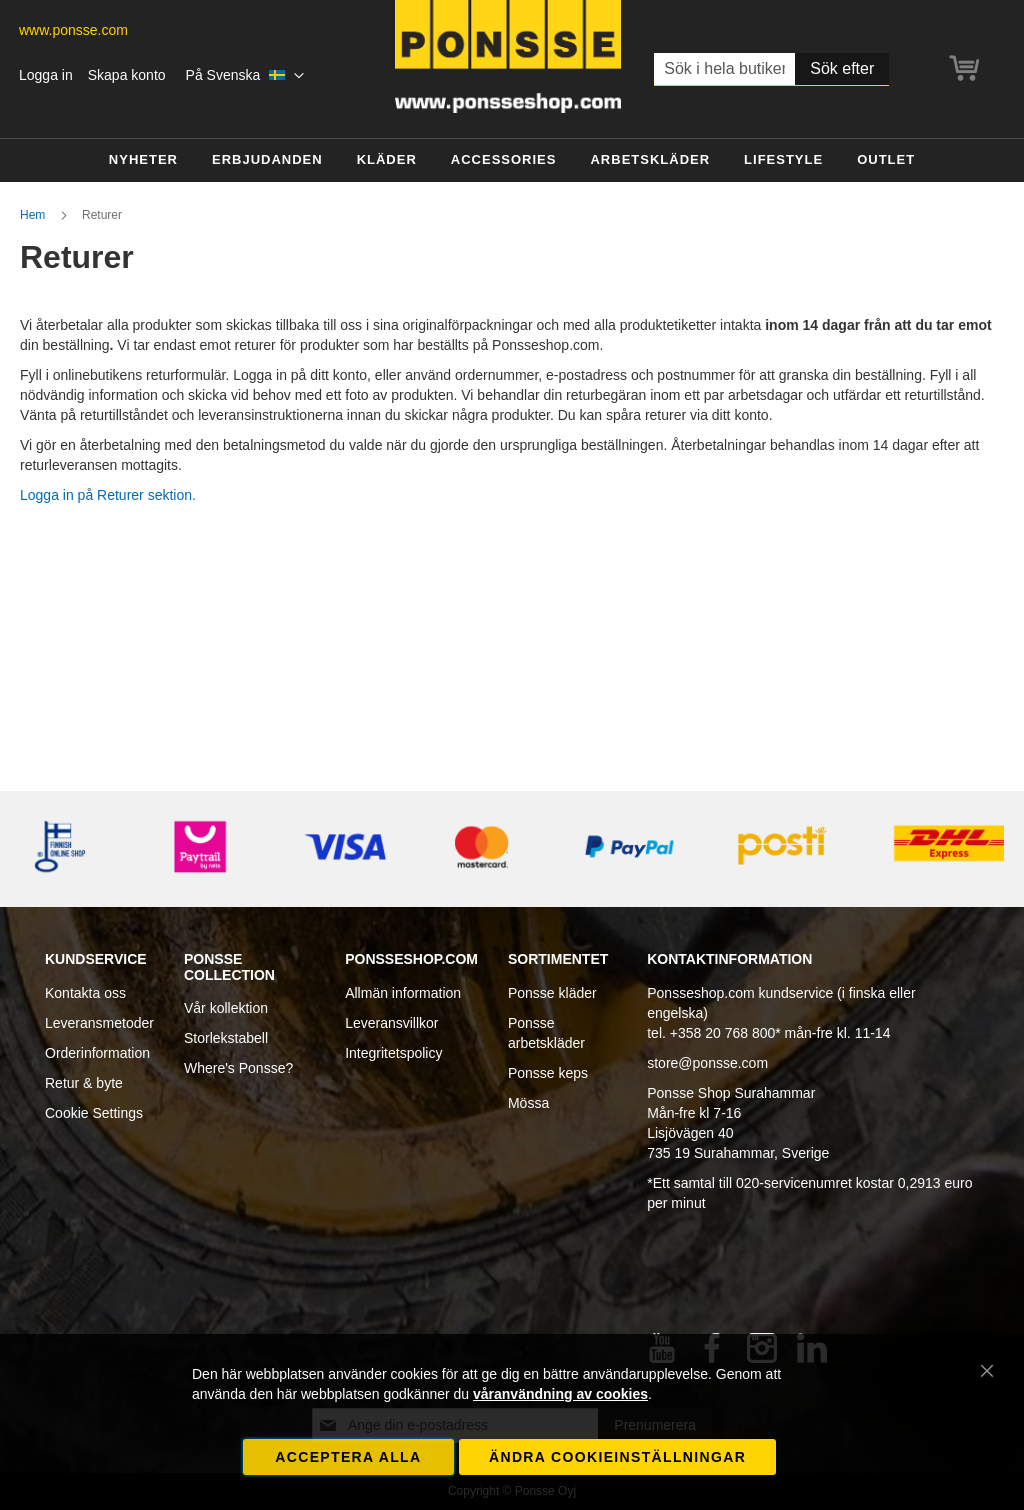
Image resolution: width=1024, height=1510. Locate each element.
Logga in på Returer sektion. (108, 495)
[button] (245, 76)
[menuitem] (143, 160)
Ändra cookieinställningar (617, 1457)
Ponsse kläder (552, 993)
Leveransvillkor (391, 1023)
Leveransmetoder (99, 1023)
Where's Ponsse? (238, 1068)
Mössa (528, 1103)
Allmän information (403, 993)
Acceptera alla (348, 1457)
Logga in (46, 75)
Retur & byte (84, 1083)
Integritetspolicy (393, 1053)
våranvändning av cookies (560, 1394)
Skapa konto (127, 75)
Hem (34, 215)
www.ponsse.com (73, 30)
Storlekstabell (226, 1038)
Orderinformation (97, 1053)
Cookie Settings (94, 1113)
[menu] (512, 160)
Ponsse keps (548, 1073)
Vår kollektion (226, 1008)
